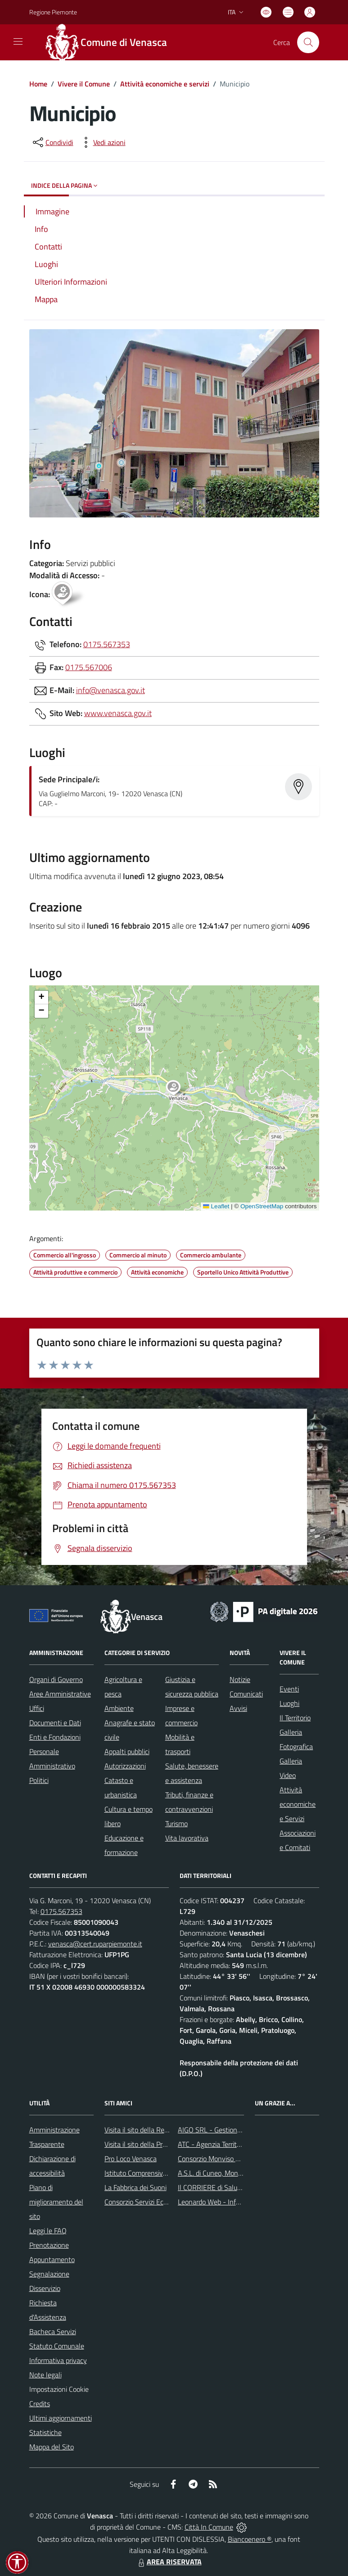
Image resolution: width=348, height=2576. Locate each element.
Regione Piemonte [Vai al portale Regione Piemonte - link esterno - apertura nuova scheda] (53, 12)
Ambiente (119, 1708)
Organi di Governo (56, 1679)
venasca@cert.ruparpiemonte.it (95, 1943)
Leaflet (216, 1206)
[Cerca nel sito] (308, 42)
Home (38, 83)
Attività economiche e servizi (164, 83)
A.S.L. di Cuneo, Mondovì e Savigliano (233, 2173)
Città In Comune (209, 2527)
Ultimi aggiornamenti (60, 2418)
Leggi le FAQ (48, 2230)
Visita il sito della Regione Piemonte (157, 2129)
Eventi (289, 1688)
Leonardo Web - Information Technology (238, 2201)
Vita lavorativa (186, 1837)
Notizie (240, 1679)
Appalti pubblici (126, 1751)
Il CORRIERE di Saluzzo (212, 2187)
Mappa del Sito (51, 2446)
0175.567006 (88, 667)
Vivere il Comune (84, 83)
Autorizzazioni (125, 1765)
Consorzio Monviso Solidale (218, 2158)
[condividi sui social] (52, 142)
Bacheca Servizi (52, 2331)
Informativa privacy (58, 2360)
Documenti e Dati (55, 1722)
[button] (178, 1089)
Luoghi (289, 1703)
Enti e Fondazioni (55, 1737)
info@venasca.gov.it (110, 690)
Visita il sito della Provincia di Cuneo (157, 2144)
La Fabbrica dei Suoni (135, 2187)
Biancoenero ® (249, 2539)
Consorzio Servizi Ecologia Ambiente (158, 2201)
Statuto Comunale (56, 2345)
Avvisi (238, 1708)
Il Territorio (295, 1717)
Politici (39, 1780)
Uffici (36, 1708)
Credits (39, 2403)
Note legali (45, 2374)
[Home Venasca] (111, 42)
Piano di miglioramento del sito (56, 2202)
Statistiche (45, 2432)
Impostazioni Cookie (59, 2389)
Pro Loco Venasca (130, 2158)
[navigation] (18, 41)
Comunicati (246, 1693)
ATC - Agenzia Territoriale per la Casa (233, 2144)
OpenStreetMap (261, 1206)
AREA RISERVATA (169, 2561)
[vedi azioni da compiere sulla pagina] (102, 142)
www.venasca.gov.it (118, 713)
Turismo (176, 1823)
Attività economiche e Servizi (298, 1804)
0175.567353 (106, 644)
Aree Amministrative (60, 1693)
